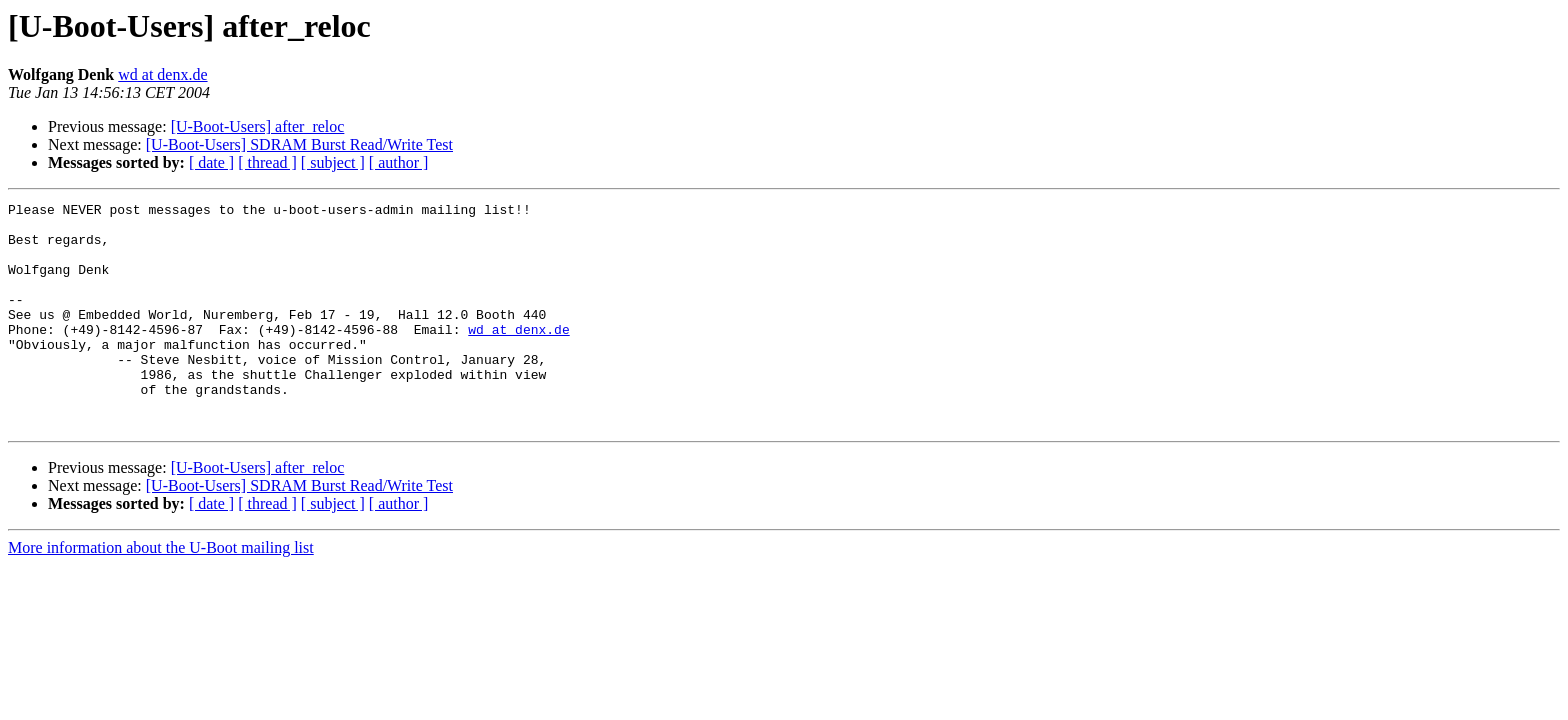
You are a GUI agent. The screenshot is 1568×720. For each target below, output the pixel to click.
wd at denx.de (162, 74)
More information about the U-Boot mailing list (161, 592)
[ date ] (211, 162)
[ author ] (399, 162)
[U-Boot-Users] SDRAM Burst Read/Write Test (299, 144)
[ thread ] (267, 162)
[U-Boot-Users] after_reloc (258, 126)
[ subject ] (333, 162)
